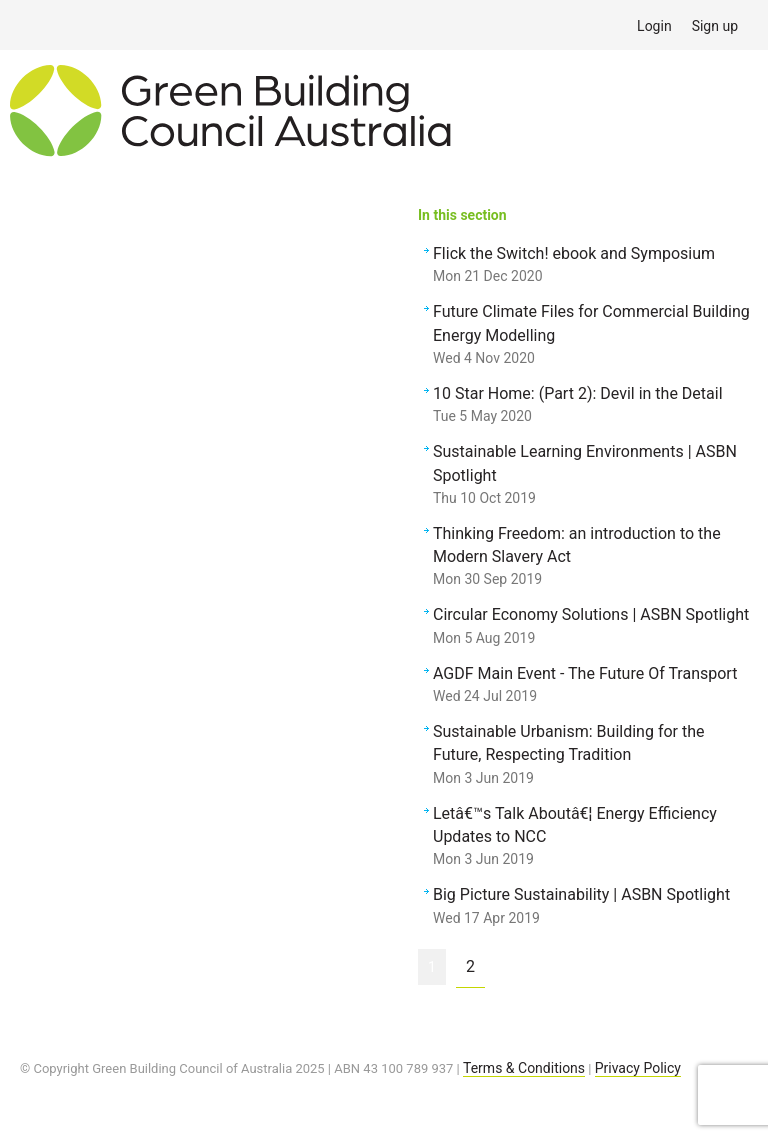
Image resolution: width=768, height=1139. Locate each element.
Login (654, 26)
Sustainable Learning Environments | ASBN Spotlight (592, 476)
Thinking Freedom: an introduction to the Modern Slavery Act (592, 558)
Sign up (715, 26)
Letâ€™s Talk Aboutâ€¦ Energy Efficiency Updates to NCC (592, 838)
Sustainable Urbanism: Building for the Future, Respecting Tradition (592, 756)
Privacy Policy (638, 1068)
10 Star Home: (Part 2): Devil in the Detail (592, 406)
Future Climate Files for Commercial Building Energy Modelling (592, 336)
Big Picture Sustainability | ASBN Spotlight (592, 907)
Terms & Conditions (524, 1068)
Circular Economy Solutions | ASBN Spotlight (592, 627)
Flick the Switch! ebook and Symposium (592, 266)
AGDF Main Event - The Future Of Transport (592, 686)
